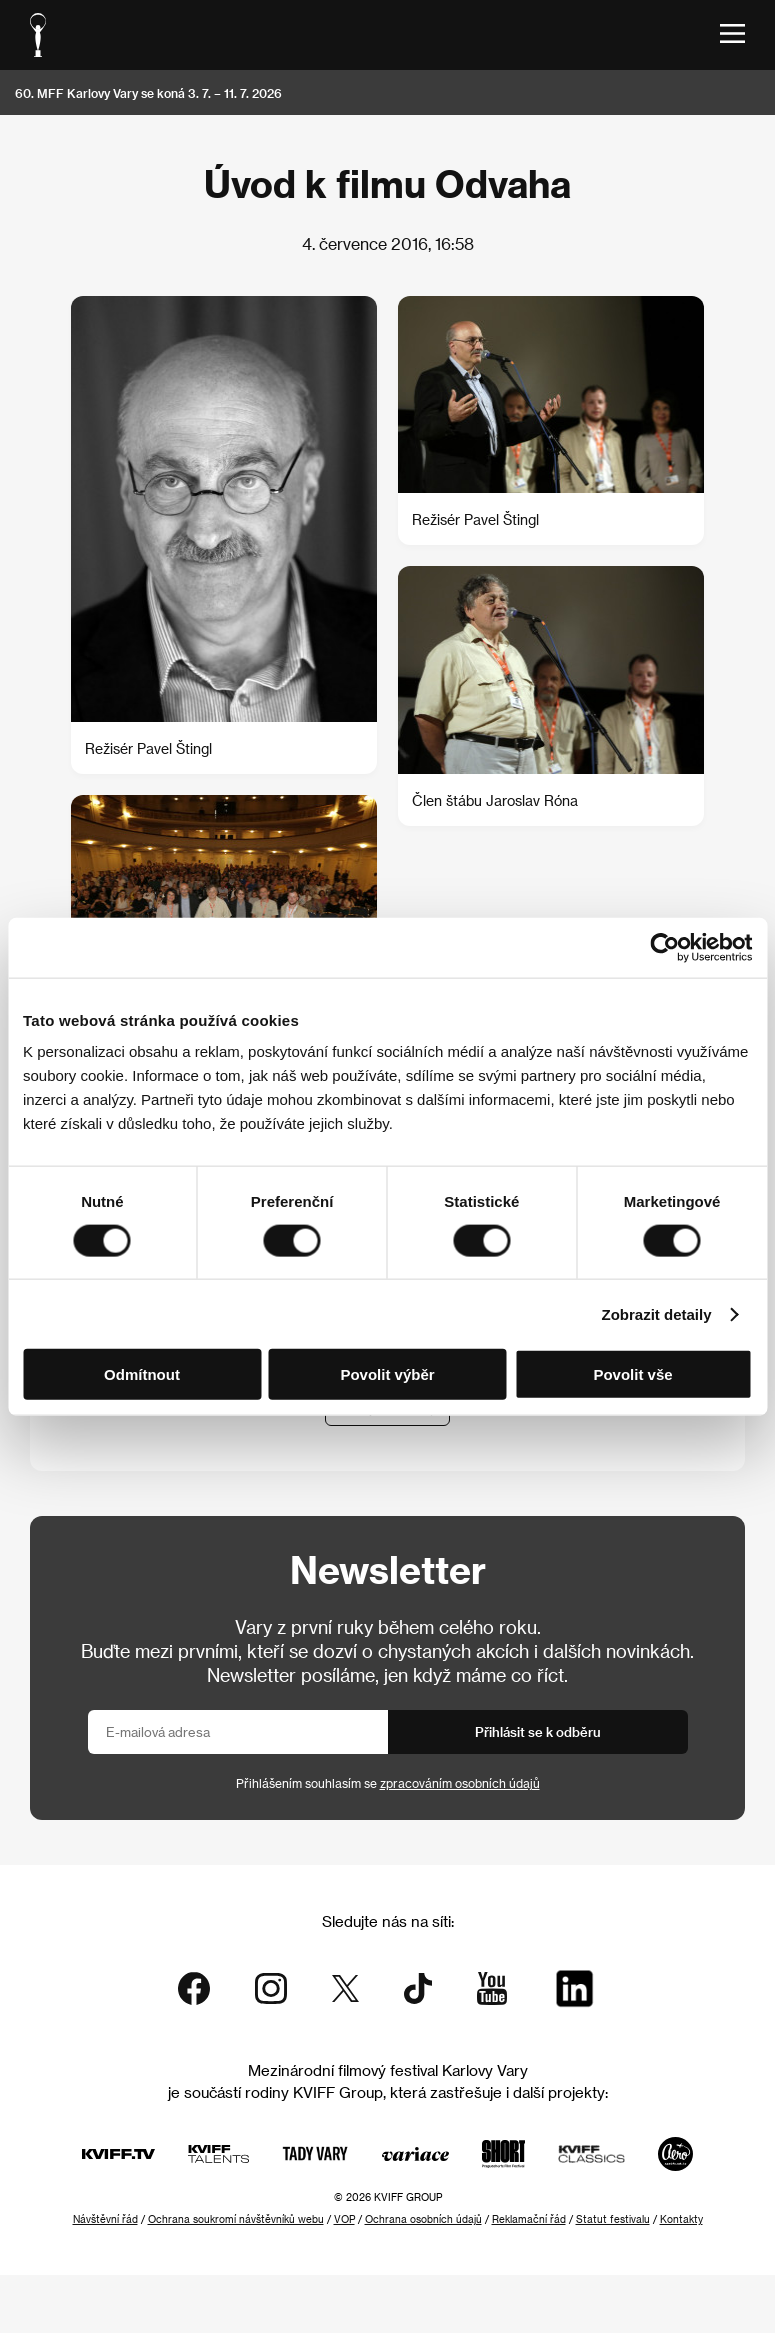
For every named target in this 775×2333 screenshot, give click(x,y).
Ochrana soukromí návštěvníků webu (236, 2219)
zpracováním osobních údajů (460, 1783)
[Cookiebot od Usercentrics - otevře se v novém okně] (664, 947)
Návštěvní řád (105, 2219)
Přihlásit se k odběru (538, 1731)
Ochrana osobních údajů (423, 2219)
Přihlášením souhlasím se (388, 1783)
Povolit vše (632, 1374)
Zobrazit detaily (657, 1313)
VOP (344, 2219)
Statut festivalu (613, 2219)
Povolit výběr (387, 1374)
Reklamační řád (529, 2219)
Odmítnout (142, 1374)
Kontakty (681, 2219)
